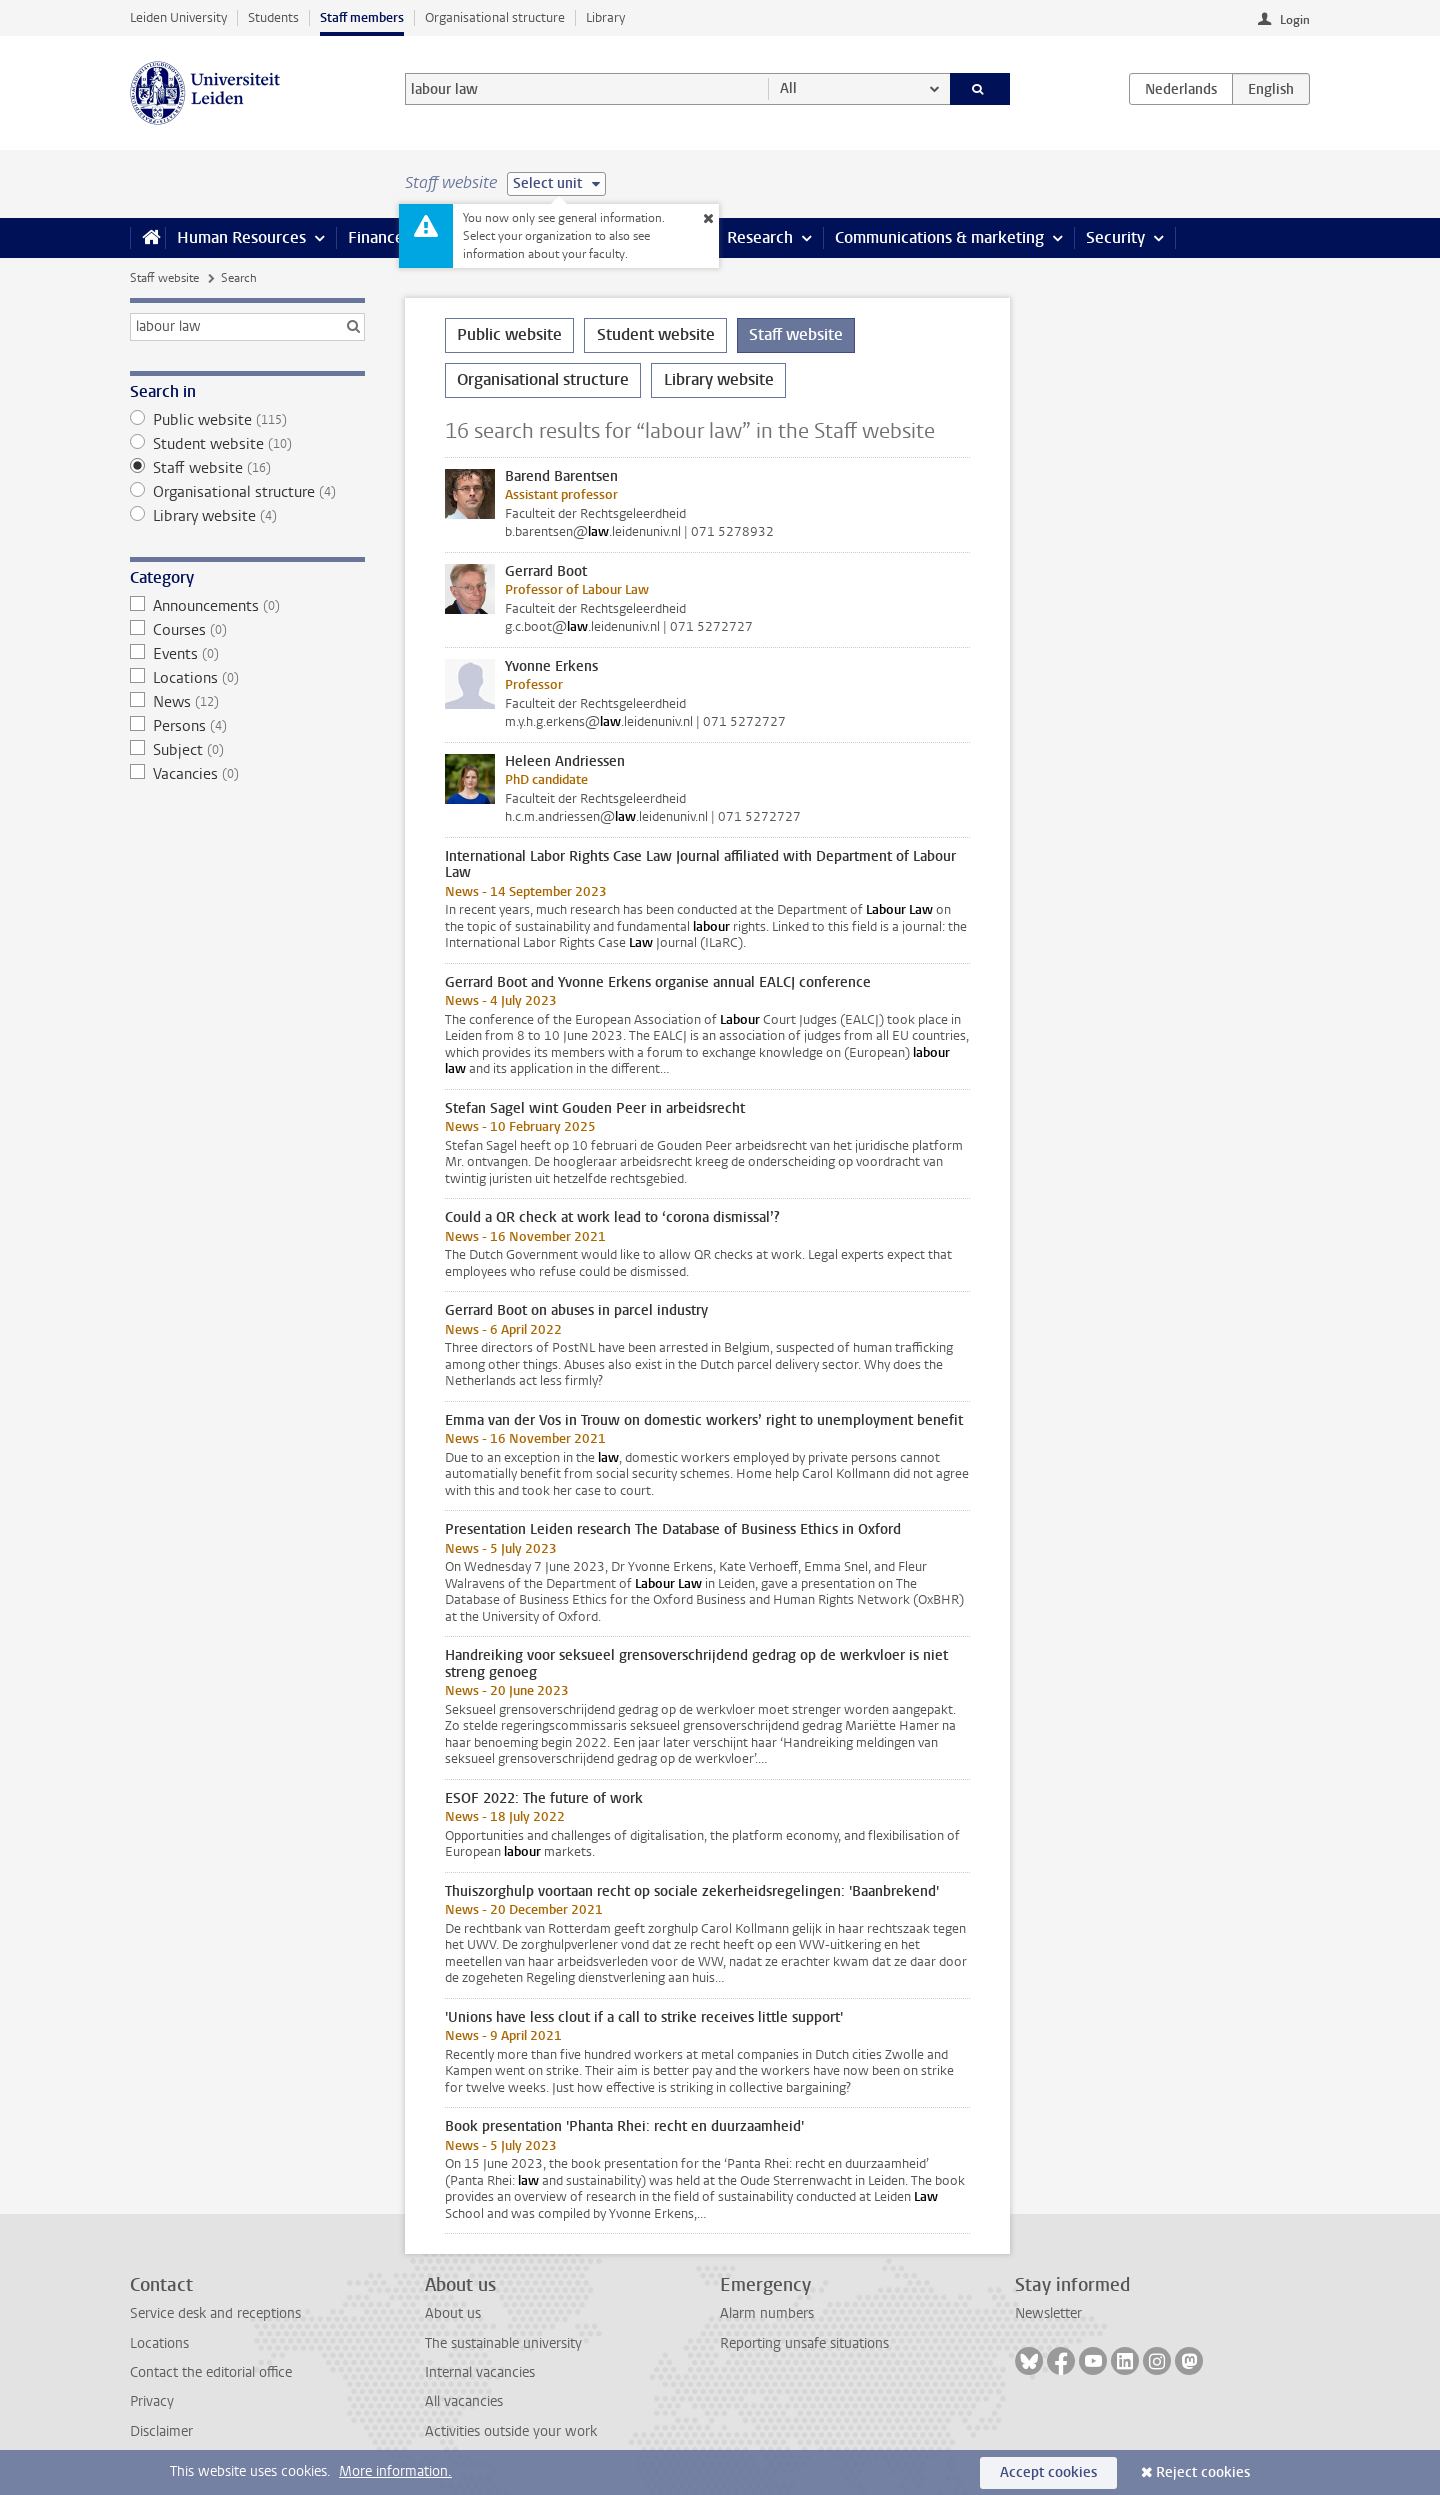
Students (273, 17)
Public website (247, 420)
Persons (247, 726)
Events (247, 654)
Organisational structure (495, 17)
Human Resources (241, 237)
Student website (247, 444)
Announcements (247, 606)
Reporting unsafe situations (804, 2343)
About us (453, 2313)
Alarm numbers (767, 2313)
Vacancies (247, 774)
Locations (247, 678)
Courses (247, 630)
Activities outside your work (511, 2431)
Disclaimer (161, 2431)
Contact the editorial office (211, 2372)
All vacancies (464, 2401)
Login (1295, 20)
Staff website (164, 278)
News (247, 702)
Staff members (362, 17)
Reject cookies (1203, 2472)
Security (1115, 237)
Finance (376, 237)
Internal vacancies (480, 2372)
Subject (247, 750)
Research (760, 237)
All (788, 88)
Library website (247, 516)
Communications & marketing (939, 237)
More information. (395, 2471)
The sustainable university (503, 2343)
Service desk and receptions (215, 2313)
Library (605, 17)
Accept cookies (1048, 2472)
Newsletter (1048, 2313)
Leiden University (178, 17)
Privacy (152, 2401)
